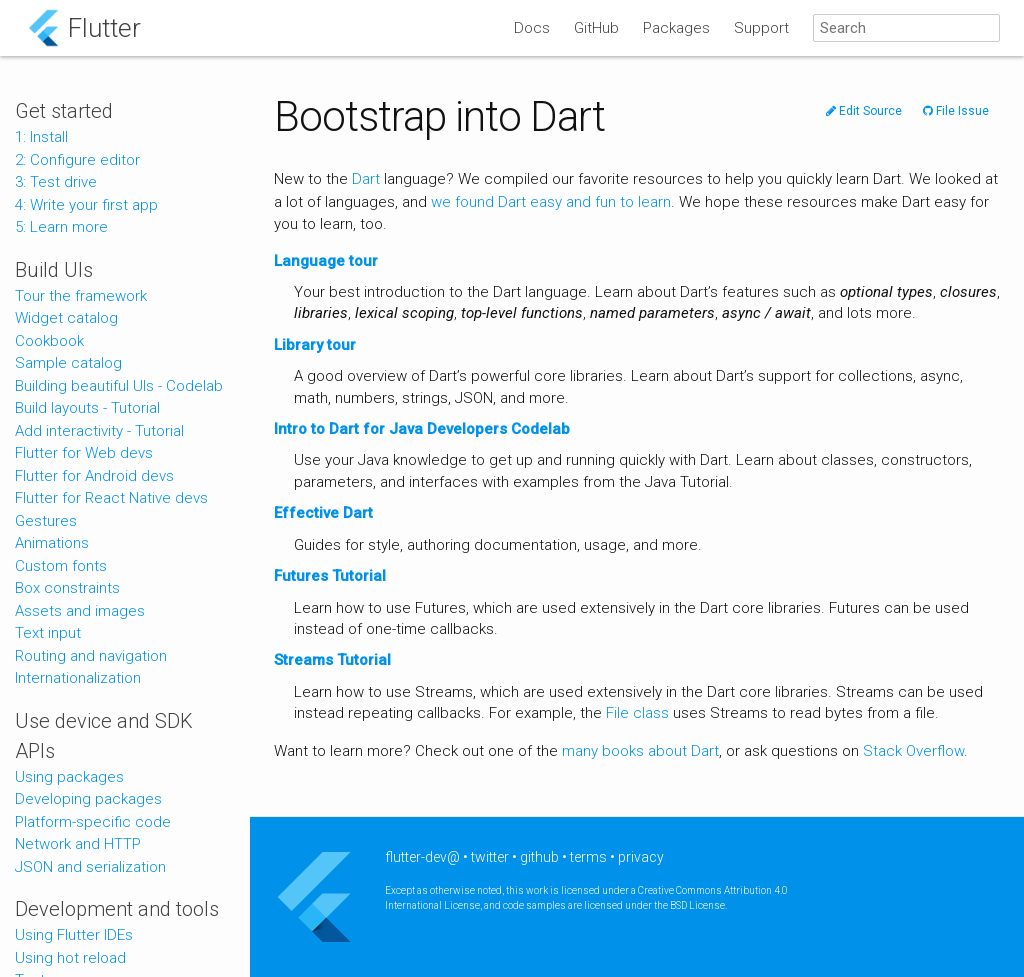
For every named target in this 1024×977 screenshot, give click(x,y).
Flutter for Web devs (84, 453)
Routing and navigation (91, 656)
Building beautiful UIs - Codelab (119, 386)
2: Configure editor (77, 160)
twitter (490, 857)
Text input (48, 633)
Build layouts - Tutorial (87, 408)
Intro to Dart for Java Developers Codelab (422, 429)
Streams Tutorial (332, 660)
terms (588, 857)
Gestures (46, 521)
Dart (366, 179)
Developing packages (88, 799)
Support (761, 28)
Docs (532, 28)
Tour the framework (81, 296)
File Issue (956, 111)
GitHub (596, 28)
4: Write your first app (86, 205)
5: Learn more (61, 227)
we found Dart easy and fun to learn (551, 202)
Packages (676, 28)
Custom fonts (61, 566)
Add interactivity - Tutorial (99, 431)
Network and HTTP (78, 844)
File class (637, 713)
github (539, 857)
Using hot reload (70, 958)
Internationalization (78, 678)
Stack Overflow (913, 751)
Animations (52, 543)
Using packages (69, 777)
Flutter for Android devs (94, 476)
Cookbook (49, 341)
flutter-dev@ (422, 857)
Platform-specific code (93, 822)
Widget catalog (66, 318)
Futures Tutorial (330, 576)
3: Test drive (56, 182)
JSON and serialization (90, 867)
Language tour (326, 261)
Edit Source (864, 111)
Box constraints (67, 588)
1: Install (41, 137)
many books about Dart (640, 751)
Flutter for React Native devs (111, 498)
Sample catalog (68, 363)
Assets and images (80, 611)
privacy (641, 857)
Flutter (104, 28)
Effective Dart (323, 513)
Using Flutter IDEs (74, 935)
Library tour (315, 345)
